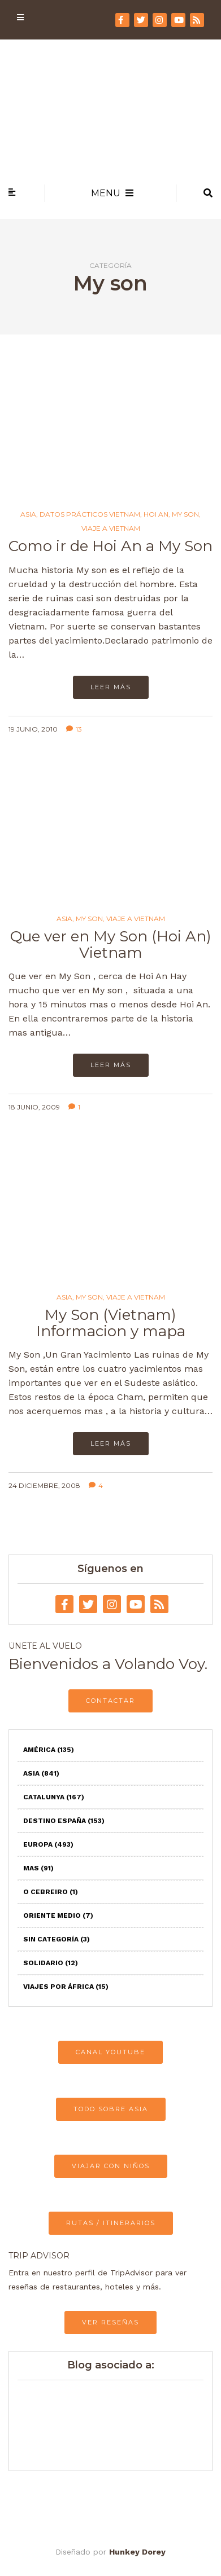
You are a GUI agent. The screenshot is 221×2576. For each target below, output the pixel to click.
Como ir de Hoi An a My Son (110, 546)
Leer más (110, 687)
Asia (28, 514)
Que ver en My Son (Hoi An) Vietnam (110, 944)
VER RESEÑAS (110, 2322)
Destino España (64, 1821)
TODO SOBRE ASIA (110, 2109)
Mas (38, 1868)
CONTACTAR (110, 1701)
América (48, 1750)
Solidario (50, 1963)
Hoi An (156, 514)
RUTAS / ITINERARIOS (110, 2223)
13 (74, 729)
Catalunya (53, 1797)
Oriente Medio (58, 1915)
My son (185, 514)
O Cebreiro (50, 1892)
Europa (48, 1844)
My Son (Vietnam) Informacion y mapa (110, 1323)
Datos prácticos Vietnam (90, 514)
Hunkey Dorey (137, 2551)
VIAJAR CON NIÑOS (111, 2166)
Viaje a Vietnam (110, 528)
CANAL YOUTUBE (110, 2052)
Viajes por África (66, 1987)
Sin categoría (56, 1939)
